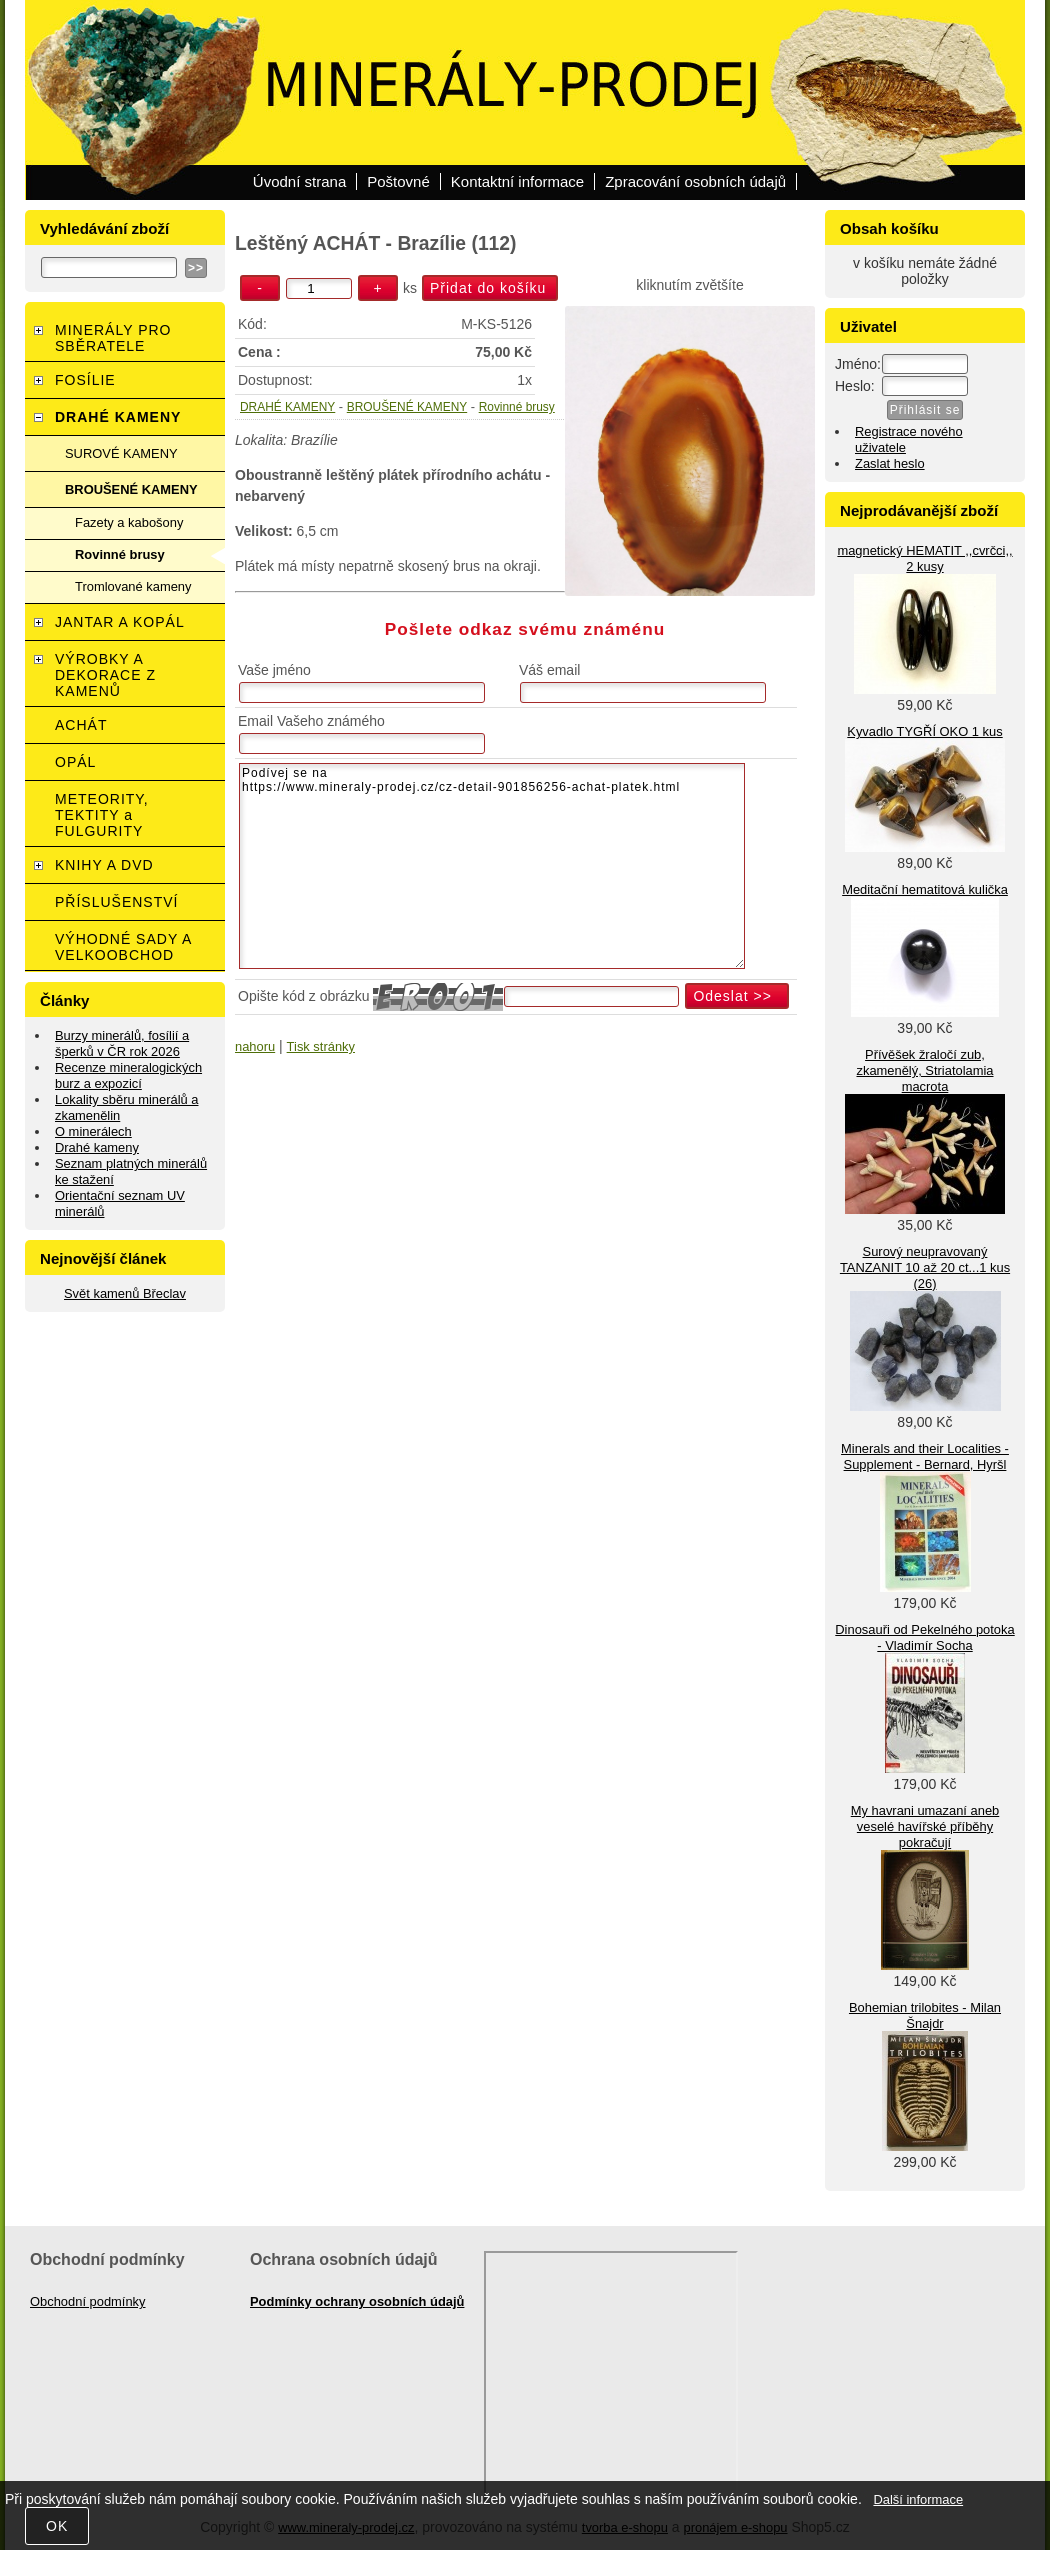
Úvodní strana (299, 181)
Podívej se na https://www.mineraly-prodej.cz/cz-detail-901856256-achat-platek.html (492, 866)
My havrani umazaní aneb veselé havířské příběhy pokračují (925, 1826)
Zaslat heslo (890, 463)
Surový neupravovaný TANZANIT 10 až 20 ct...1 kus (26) (925, 1267)
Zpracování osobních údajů (695, 181)
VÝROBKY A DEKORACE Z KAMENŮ (105, 675)
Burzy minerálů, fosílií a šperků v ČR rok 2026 (122, 1043)
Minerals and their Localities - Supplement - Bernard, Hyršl (925, 1456)
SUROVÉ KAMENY (121, 453)
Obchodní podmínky (88, 2301)
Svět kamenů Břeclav (125, 1293)
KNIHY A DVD (104, 865)
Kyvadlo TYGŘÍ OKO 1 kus (924, 731)
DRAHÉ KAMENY (287, 407)
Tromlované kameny (133, 586)
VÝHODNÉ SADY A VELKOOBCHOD (123, 947)
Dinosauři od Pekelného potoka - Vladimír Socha (924, 1637)
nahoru (255, 1046)
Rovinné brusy (517, 407)
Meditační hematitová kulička (925, 889)
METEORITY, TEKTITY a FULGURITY (102, 815)
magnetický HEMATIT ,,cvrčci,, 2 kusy (924, 558)
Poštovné (398, 181)
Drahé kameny (97, 1147)
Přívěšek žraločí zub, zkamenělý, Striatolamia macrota (924, 1070)
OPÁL (75, 762)
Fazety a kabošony (129, 522)
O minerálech (93, 1131)
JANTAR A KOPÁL (120, 622)
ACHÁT (81, 725)
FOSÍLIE (85, 380)
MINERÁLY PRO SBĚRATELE (113, 338)
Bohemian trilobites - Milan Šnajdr (925, 2015)
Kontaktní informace (517, 181)
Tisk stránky (321, 1046)
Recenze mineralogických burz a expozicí (128, 1075)
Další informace (918, 2499)
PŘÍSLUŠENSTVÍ (116, 902)
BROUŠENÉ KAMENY (407, 407)
